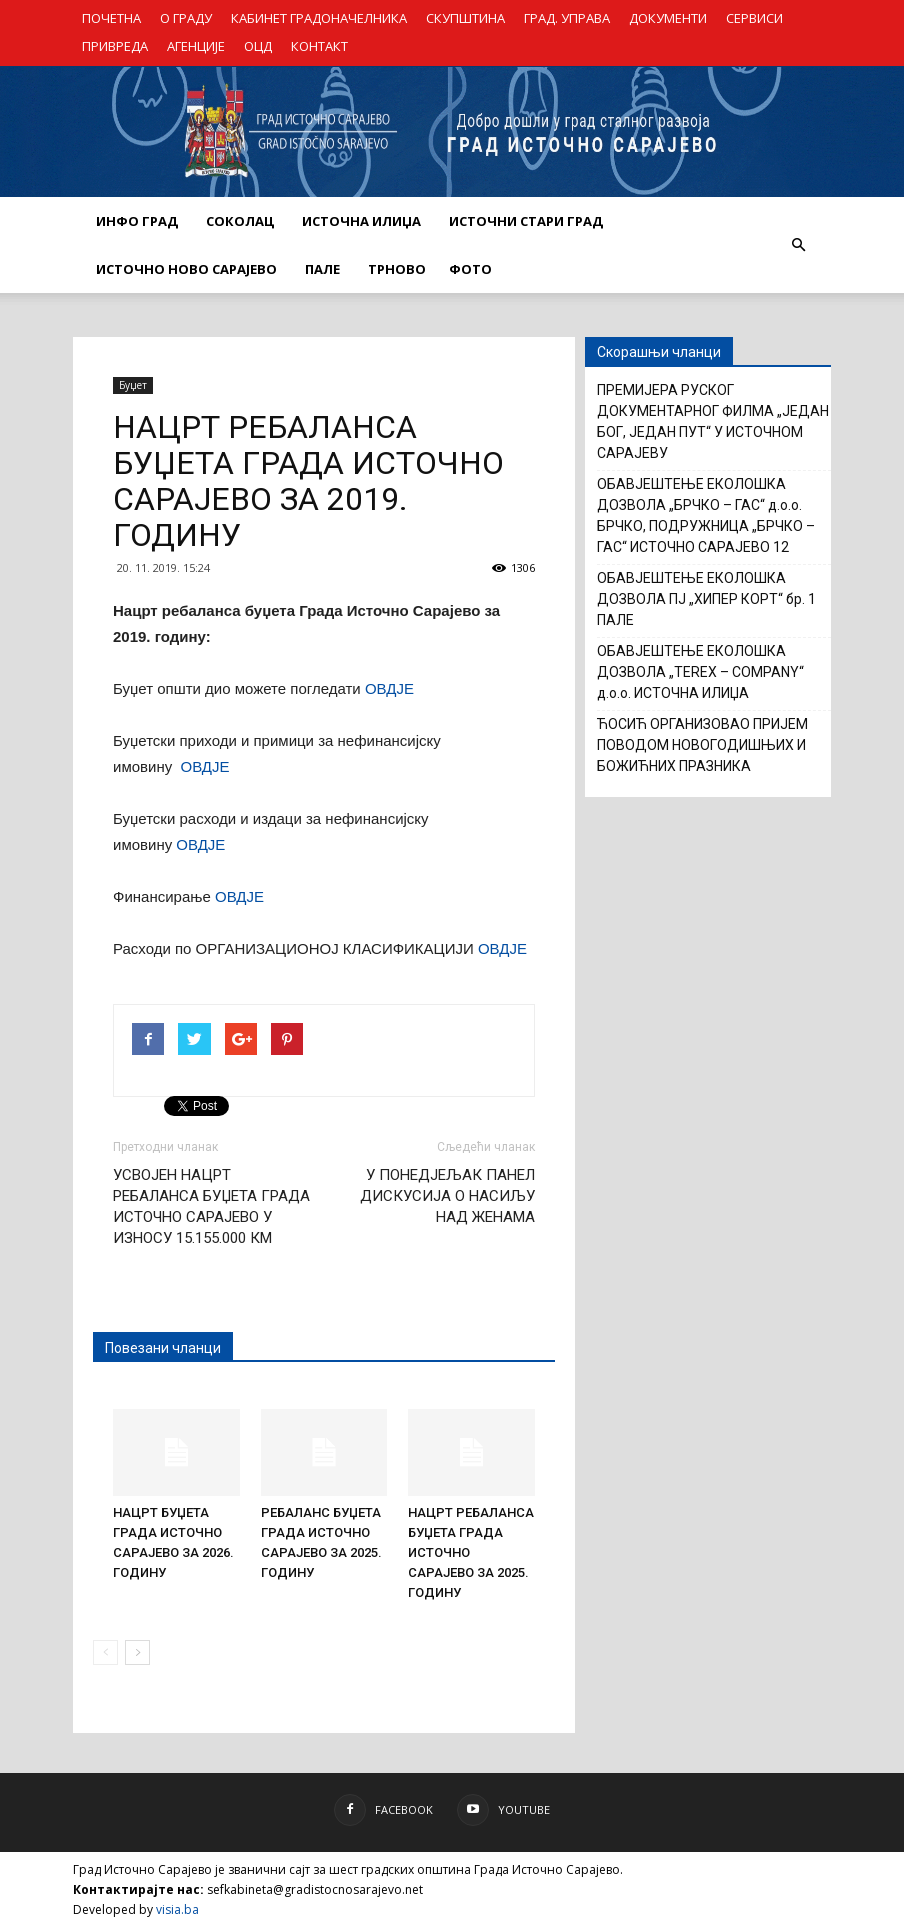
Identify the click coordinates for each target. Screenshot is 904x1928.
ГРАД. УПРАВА (567, 18)
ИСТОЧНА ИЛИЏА (361, 221)
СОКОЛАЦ (240, 221)
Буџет (133, 385)
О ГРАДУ (186, 18)
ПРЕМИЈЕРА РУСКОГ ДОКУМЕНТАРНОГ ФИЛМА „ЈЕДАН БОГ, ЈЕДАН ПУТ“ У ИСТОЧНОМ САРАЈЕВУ (713, 421)
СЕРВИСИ (754, 18)
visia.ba (177, 1909)
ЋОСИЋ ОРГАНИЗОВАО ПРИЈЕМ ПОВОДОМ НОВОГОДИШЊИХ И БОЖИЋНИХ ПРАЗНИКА (702, 745)
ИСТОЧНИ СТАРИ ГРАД (526, 221)
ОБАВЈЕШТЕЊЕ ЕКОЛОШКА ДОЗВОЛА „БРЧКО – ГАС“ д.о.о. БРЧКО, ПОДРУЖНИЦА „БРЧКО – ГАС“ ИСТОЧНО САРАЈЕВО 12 (706, 515)
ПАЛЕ (322, 269)
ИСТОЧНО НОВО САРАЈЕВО (186, 269)
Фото (470, 269)
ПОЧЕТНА (111, 18)
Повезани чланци (163, 1348)
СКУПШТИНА (465, 18)
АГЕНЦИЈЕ (196, 46)
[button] (798, 245)
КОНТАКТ (319, 46)
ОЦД (258, 46)
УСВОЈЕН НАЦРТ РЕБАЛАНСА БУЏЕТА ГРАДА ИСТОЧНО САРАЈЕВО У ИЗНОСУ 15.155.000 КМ (211, 1206)
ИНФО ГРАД (137, 221)
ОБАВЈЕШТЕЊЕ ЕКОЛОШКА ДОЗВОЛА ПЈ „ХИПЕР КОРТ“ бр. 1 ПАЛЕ (706, 599)
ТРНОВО (397, 269)
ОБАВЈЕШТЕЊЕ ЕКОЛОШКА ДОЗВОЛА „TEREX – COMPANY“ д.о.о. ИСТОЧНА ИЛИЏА (700, 672)
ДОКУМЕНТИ (668, 18)
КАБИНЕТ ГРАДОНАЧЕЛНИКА (319, 18)
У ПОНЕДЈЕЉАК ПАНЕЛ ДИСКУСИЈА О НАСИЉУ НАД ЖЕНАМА (447, 1196)
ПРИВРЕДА (115, 46)
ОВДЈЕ (389, 688)
